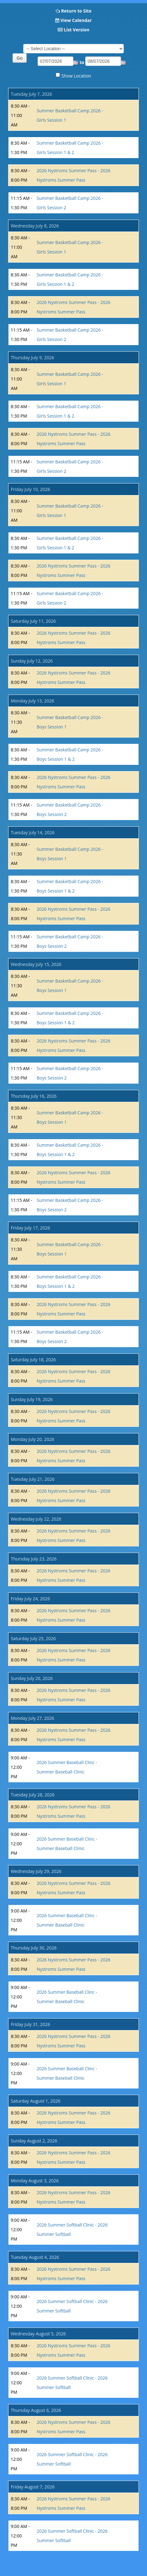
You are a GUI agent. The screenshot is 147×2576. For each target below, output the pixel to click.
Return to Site (76, 11)
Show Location (76, 76)
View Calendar (76, 20)
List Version (76, 30)
